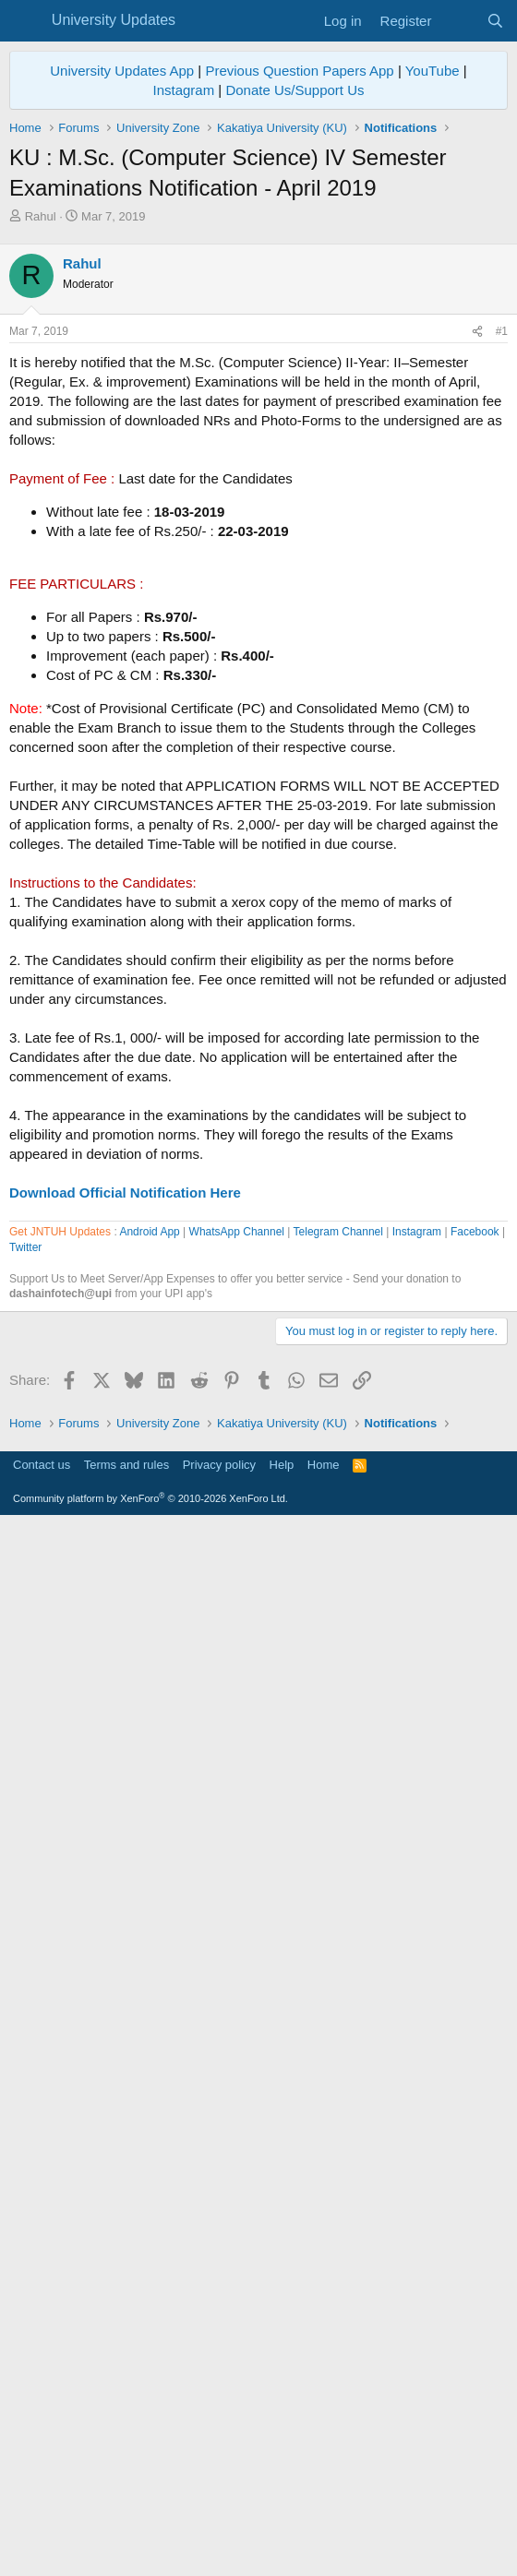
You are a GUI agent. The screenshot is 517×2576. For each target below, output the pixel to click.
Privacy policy (219, 2516)
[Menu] (25, 21)
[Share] (477, 590)
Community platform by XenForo (150, 2550)
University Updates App (122, 70)
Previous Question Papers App (299, 70)
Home (323, 2516)
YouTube (432, 70)
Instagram (183, 90)
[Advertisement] (258, 363)
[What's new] (458, 21)
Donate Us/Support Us (294, 90)
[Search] (495, 21)
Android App (149, 1757)
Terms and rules (126, 2516)
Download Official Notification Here (125, 1451)
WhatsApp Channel (236, 1757)
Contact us (41, 2516)
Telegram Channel (338, 1757)
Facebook (475, 1757)
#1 (502, 589)
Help (282, 2516)
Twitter (25, 1773)
